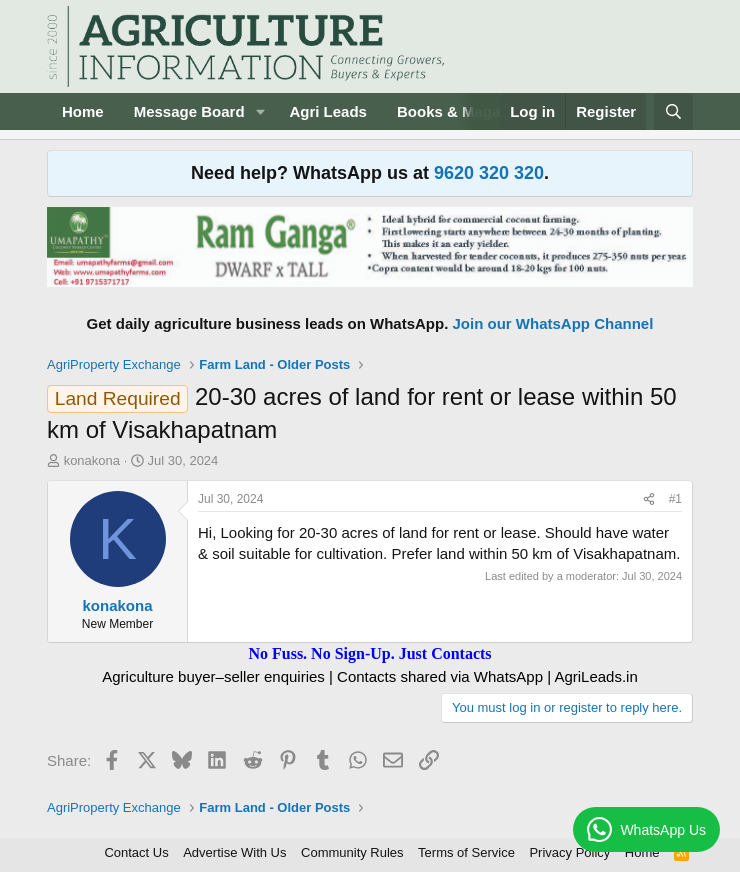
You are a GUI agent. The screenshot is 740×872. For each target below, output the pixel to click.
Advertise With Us (234, 852)
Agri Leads (328, 111)
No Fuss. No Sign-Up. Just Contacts (369, 653)
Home (83, 111)
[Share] (649, 499)
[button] (260, 111)
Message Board (189, 111)
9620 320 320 (489, 173)
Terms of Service (466, 852)
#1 (675, 499)
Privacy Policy (569, 852)
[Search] (673, 111)
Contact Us (136, 852)
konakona (92, 460)
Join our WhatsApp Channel (553, 323)
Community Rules (352, 852)
